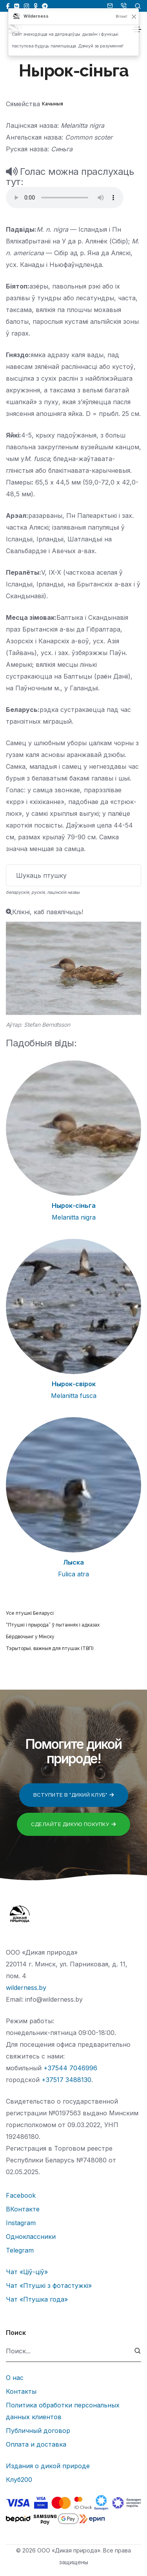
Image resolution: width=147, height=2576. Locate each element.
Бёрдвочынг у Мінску (30, 1636)
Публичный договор (38, 2430)
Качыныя (52, 104)
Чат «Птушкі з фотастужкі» (49, 2285)
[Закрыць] (134, 16)
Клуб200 (19, 2479)
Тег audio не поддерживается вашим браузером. (64, 197)
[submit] (138, 2351)
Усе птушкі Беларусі (30, 1613)
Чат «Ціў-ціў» (27, 2272)
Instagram (21, 2223)
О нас (15, 2378)
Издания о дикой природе (48, 2466)
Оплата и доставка (36, 2444)
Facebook (21, 2195)
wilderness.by (26, 1987)
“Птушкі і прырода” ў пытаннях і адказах (53, 1625)
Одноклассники (31, 2236)
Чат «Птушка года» (37, 2299)
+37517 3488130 (66, 2080)
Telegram (20, 2250)
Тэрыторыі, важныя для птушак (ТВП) (49, 1648)
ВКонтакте (23, 2209)
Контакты (21, 2391)
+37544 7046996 (70, 2068)
